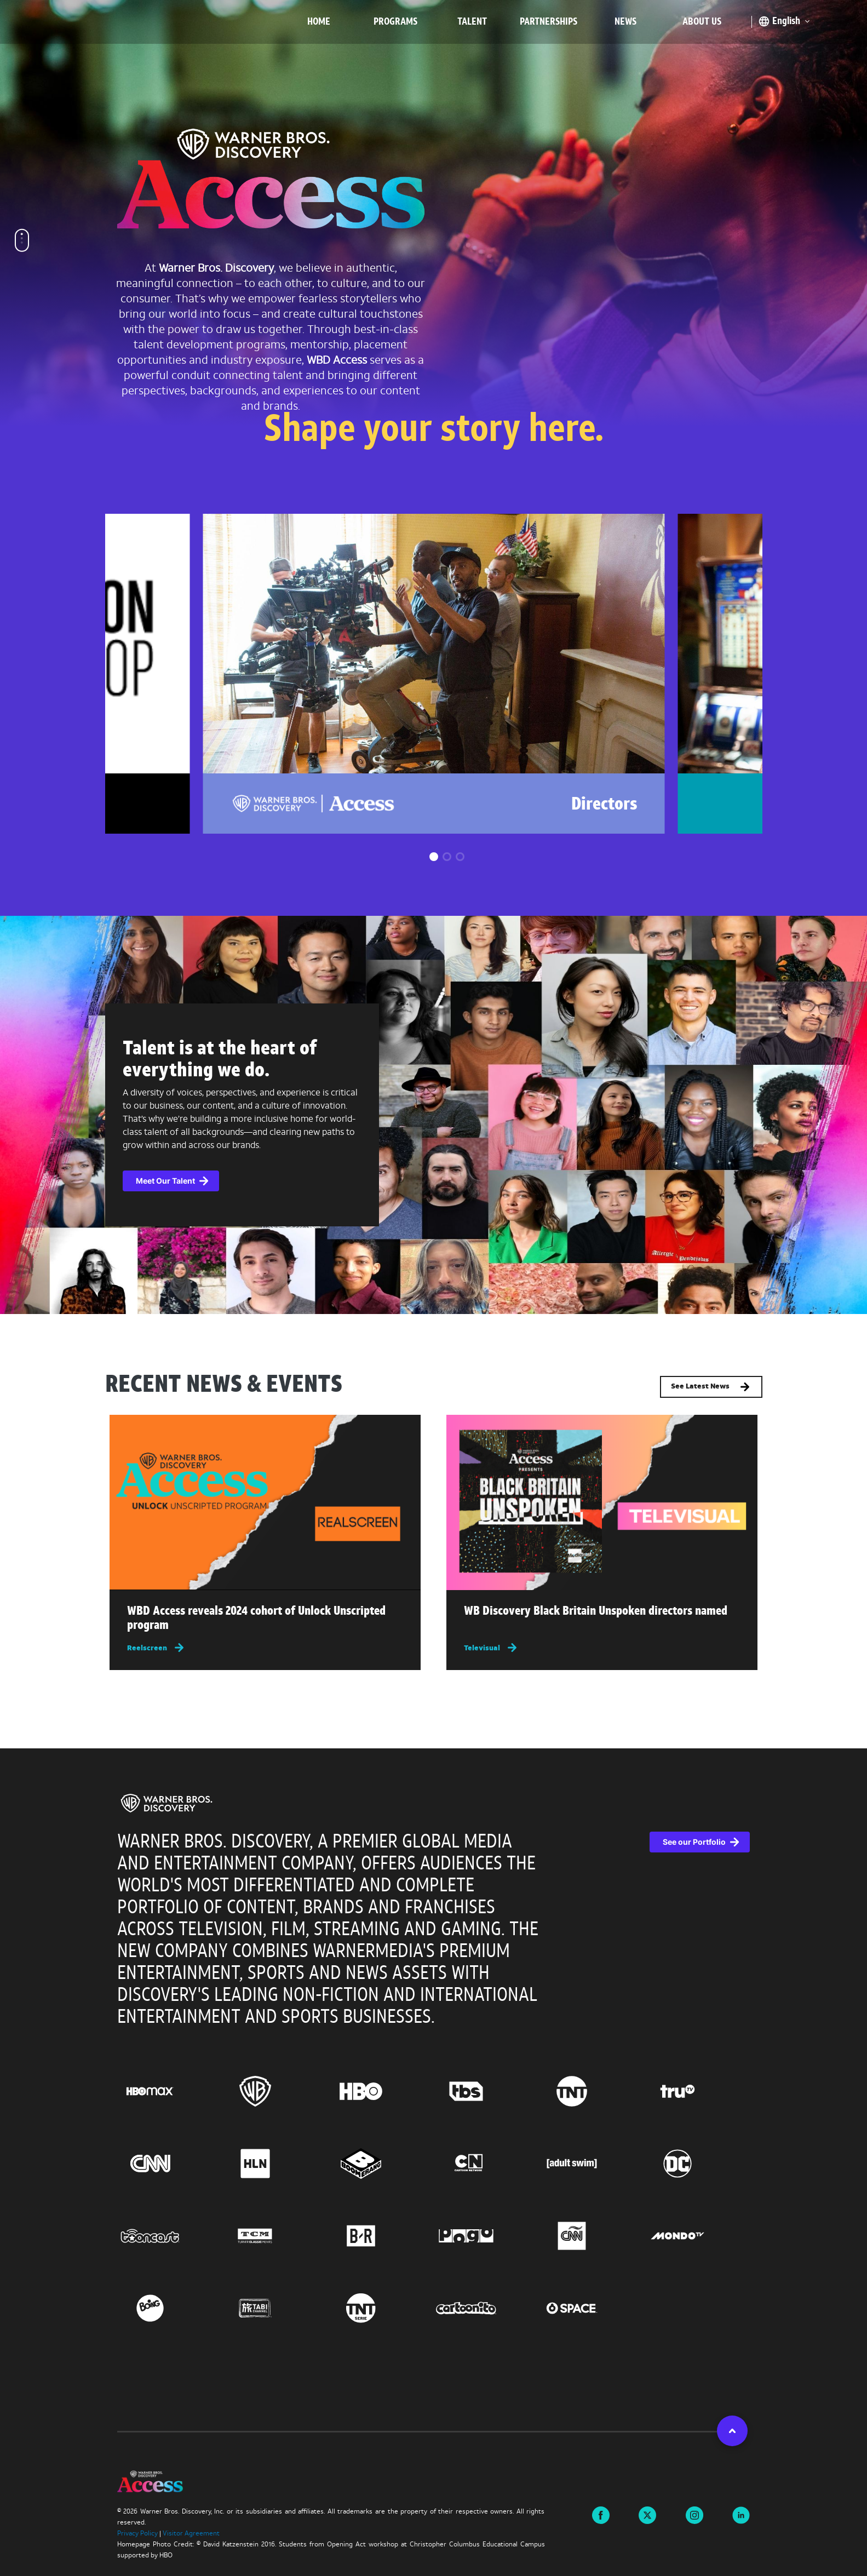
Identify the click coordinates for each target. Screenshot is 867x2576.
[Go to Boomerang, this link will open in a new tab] (381, 2163)
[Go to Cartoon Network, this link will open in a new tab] (486, 2163)
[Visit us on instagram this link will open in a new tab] (694, 2515)
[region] (433, 2089)
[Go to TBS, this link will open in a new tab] (486, 2091)
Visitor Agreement (191, 2534)
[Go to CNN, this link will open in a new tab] (170, 2163)
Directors (604, 805)
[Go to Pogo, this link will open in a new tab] (486, 2236)
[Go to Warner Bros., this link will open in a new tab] (275, 2091)
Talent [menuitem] (472, 22)
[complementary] (433, 1115)
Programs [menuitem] (395, 22)
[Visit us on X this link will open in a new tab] (647, 2515)
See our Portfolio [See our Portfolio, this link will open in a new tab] (694, 1841)
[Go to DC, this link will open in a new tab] (697, 2163)
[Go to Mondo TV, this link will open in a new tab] (697, 2236)
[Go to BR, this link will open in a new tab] (381, 2236)
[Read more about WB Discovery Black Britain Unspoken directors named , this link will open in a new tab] (602, 1614)
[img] (265, 1502)
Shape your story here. (434, 431)
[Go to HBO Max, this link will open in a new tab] (170, 2091)
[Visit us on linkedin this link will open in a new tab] (741, 2515)
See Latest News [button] (711, 1386)
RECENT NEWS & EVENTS (223, 1386)
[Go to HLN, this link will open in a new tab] (275, 2163)
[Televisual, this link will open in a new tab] (602, 1647)
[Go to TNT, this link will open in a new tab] (592, 2091)
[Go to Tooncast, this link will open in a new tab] (170, 2236)
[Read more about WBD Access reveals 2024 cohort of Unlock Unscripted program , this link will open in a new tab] (265, 1621)
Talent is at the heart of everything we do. (220, 1060)
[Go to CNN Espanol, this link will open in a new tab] (592, 2236)
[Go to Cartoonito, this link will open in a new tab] (486, 2308)
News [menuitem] (625, 22)
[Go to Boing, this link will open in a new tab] (170, 2308)
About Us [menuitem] (701, 22)
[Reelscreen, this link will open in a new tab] (265, 1647)
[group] (433, 674)
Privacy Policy (137, 2534)
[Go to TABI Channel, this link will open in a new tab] (275, 2308)
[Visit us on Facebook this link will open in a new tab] (601, 2515)
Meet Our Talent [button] (165, 1180)
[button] (433, 856)
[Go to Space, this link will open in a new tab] (592, 2308)
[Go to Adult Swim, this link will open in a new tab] (592, 2163)
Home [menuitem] (318, 22)
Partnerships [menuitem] (548, 22)
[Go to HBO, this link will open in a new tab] (381, 2091)
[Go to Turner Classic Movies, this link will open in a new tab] (275, 2236)
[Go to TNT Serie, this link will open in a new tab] (381, 2308)
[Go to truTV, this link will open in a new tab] (697, 2091)
